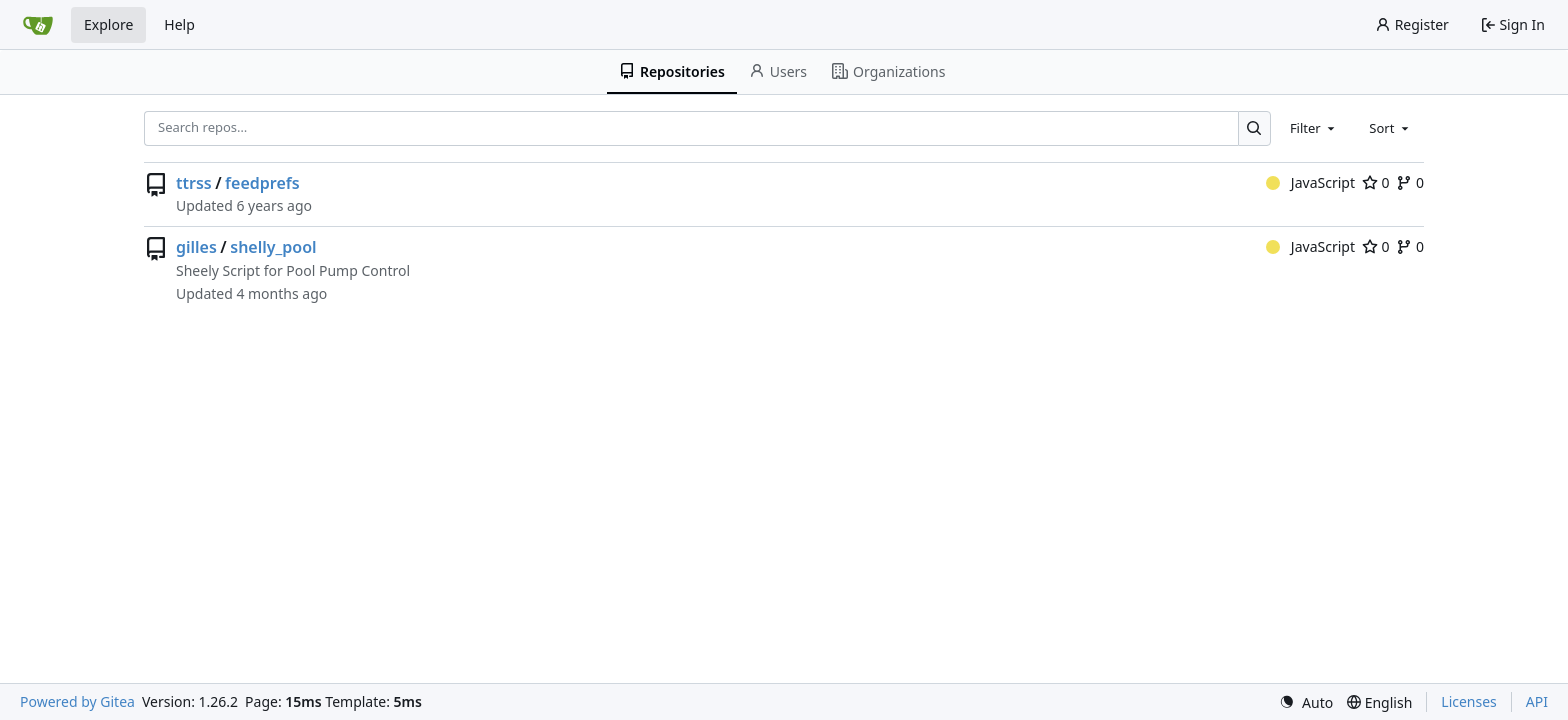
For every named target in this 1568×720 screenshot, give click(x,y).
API (1537, 701)
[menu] (1306, 702)
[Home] (38, 25)
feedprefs (262, 183)
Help (179, 24)
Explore (108, 24)
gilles (196, 247)
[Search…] (1254, 128)
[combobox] (1314, 128)
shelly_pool (273, 247)
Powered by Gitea (77, 701)
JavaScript (1310, 182)
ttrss (194, 183)
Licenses (1469, 701)
